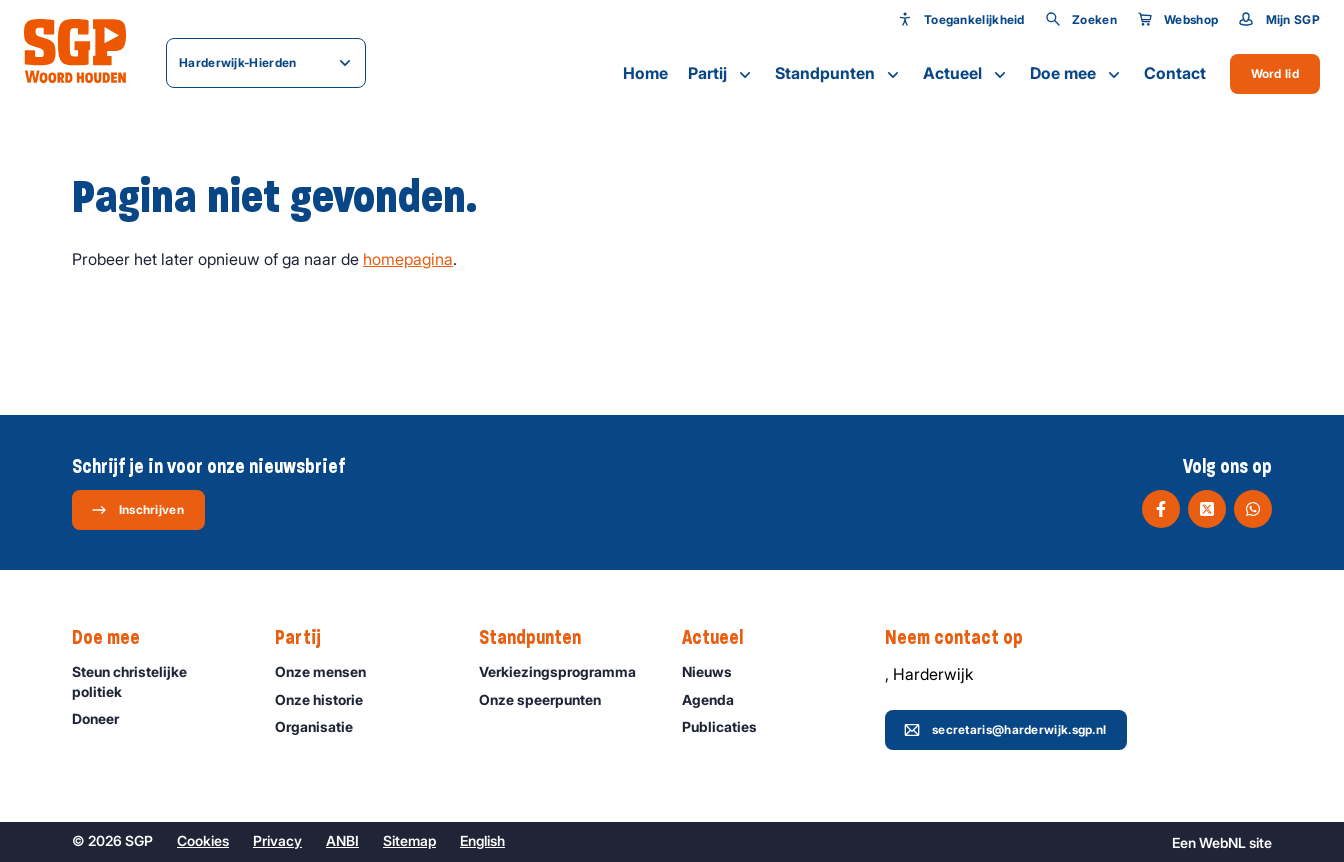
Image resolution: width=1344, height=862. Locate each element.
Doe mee (1077, 74)
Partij (721, 74)
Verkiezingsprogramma (564, 671)
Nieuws (716, 671)
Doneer (104, 718)
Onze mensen (329, 671)
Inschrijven (137, 510)
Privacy (277, 840)
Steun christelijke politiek (157, 681)
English (482, 840)
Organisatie (323, 726)
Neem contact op (964, 638)
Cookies (203, 840)
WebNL (1222, 842)
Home (645, 73)
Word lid (1275, 73)
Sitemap (409, 840)
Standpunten (839, 74)
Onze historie (328, 699)
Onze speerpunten (549, 699)
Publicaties (728, 726)
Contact (1175, 73)
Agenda (717, 699)
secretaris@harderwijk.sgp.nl (1005, 730)
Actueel (966, 74)
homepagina (408, 259)
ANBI (342, 840)
